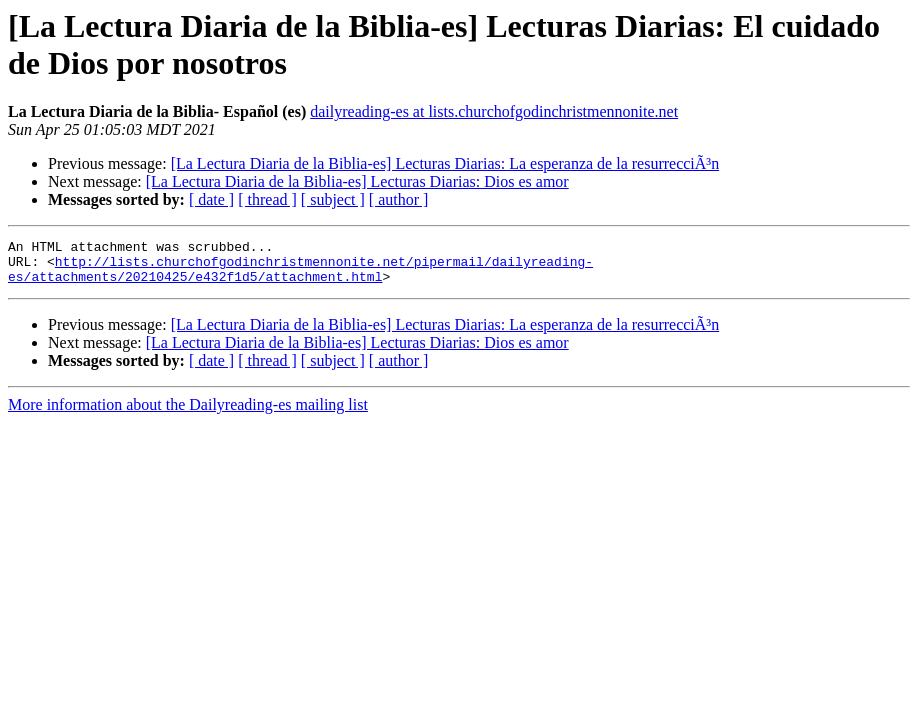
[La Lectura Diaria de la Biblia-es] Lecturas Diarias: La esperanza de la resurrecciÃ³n (445, 163)
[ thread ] (267, 199)
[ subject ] (333, 199)
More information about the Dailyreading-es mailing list (188, 413)
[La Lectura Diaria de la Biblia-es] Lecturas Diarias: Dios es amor (357, 181)
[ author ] (399, 199)
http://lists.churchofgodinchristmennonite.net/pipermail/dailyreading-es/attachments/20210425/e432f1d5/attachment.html (300, 276)
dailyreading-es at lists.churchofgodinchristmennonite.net (494, 111)
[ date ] (211, 199)
